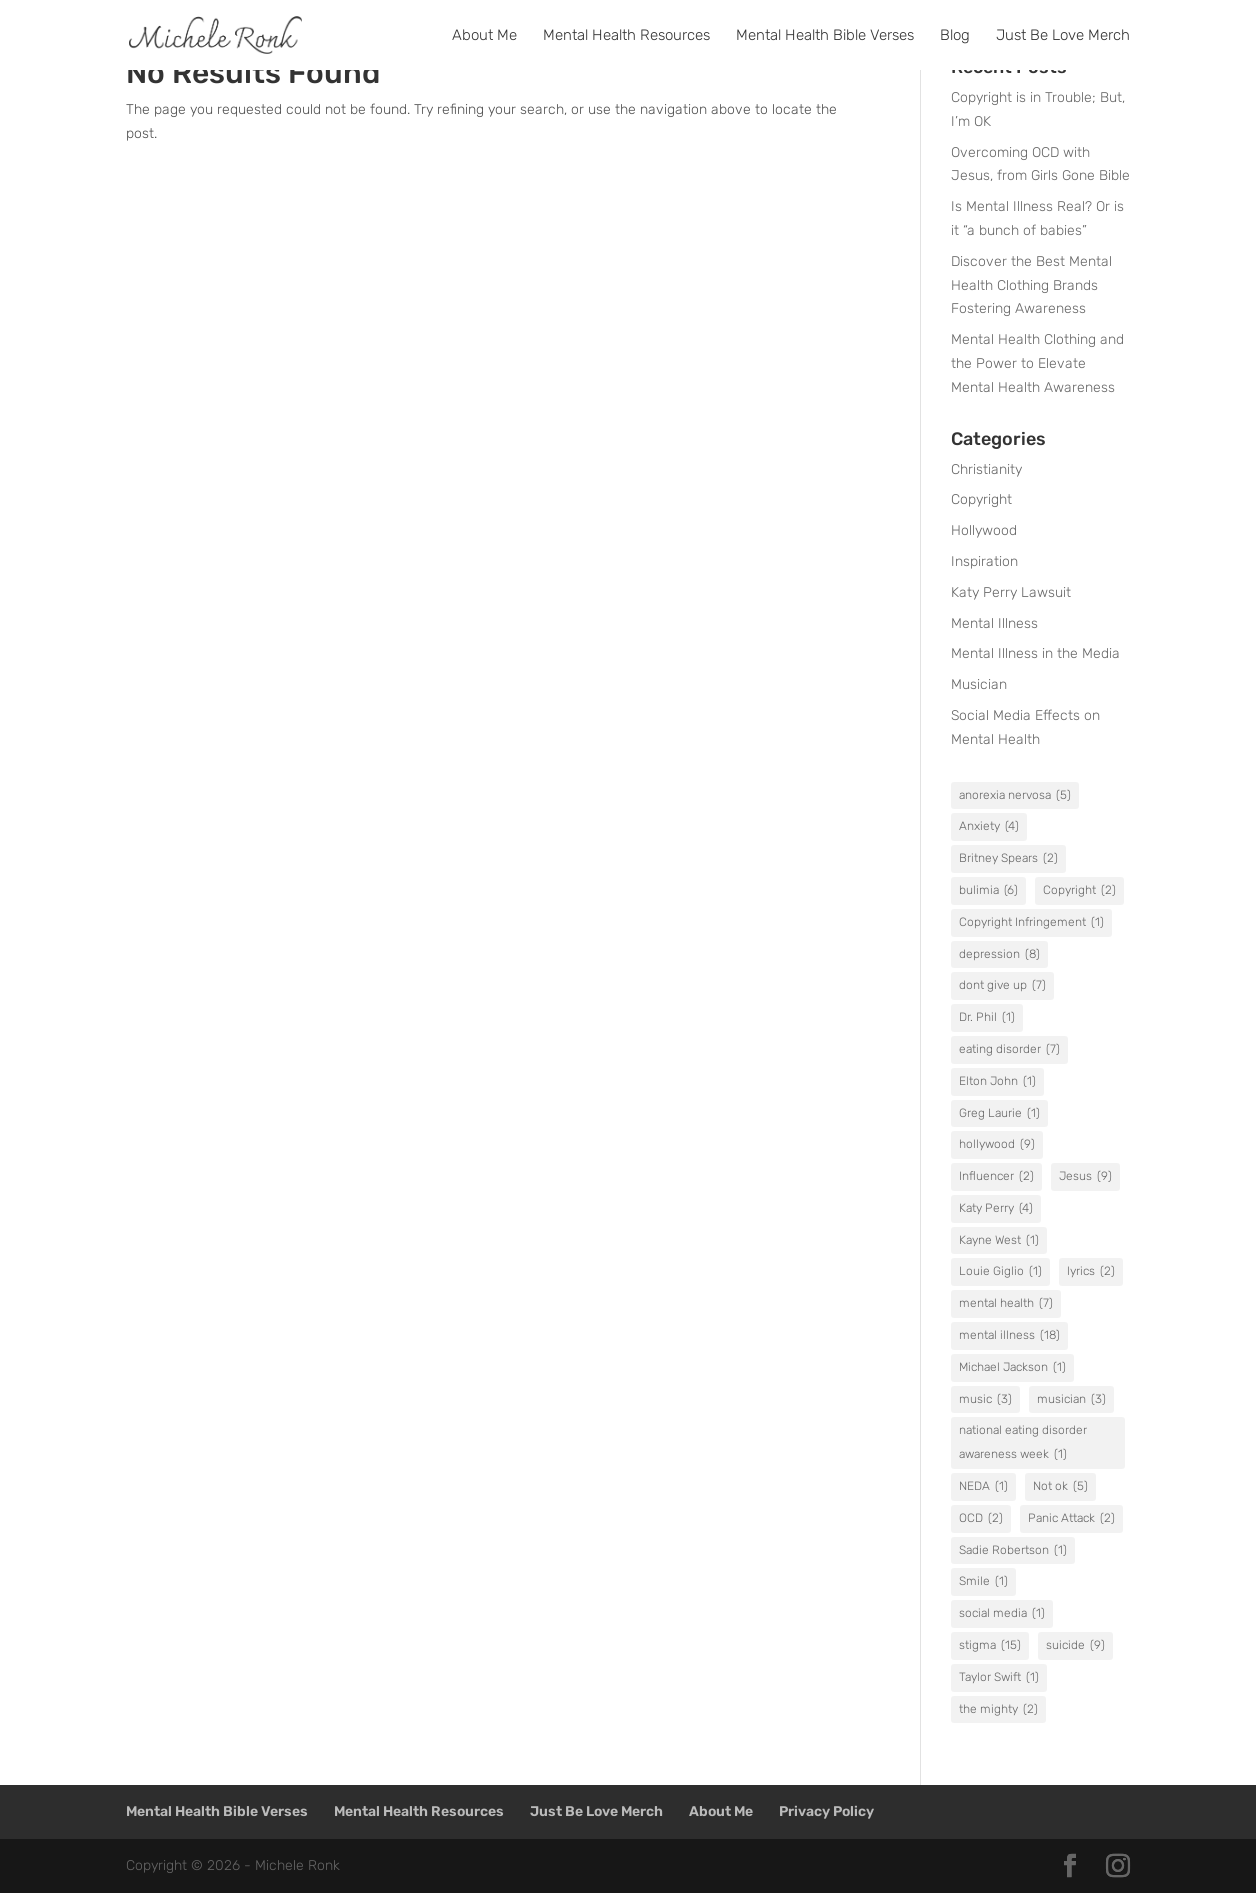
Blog (955, 36)
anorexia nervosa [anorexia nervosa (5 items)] (1015, 796)
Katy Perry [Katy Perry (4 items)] (996, 1209)
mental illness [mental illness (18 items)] (1009, 1336)
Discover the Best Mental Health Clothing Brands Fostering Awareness (1031, 285)
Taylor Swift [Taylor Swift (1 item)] (999, 1678)
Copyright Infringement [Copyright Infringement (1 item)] (1031, 923)
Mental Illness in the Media (1035, 653)
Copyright (981, 499)
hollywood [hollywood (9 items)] (997, 1145)
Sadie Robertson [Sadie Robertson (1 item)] (1013, 1551)
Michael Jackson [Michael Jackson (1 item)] (1012, 1368)
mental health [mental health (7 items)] (1006, 1304)
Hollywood (984, 530)
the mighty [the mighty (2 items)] (998, 1710)
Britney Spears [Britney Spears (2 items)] (1008, 859)
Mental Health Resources (626, 36)
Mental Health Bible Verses (825, 36)
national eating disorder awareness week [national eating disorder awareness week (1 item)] (1023, 1445)
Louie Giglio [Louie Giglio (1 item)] (1000, 1272)
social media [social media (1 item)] (1002, 1614)
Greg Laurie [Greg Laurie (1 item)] (999, 1114)
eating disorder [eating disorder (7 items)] (1009, 1050)
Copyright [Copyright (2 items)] (1079, 891)
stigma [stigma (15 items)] (990, 1646)
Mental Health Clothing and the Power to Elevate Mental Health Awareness (1037, 363)
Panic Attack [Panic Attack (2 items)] (1071, 1519)
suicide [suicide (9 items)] (1075, 1646)
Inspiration (984, 561)
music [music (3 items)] (985, 1400)
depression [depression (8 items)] (999, 955)
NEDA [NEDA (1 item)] (983, 1487)
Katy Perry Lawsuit (1011, 592)
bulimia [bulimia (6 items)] (988, 891)
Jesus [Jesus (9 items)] (1085, 1177)
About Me (484, 36)
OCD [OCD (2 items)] (981, 1519)
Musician (979, 684)
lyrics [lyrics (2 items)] (1091, 1272)
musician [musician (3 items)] (1071, 1400)
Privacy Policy (826, 1811)
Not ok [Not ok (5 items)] (1060, 1487)
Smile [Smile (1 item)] (983, 1582)
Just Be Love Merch (1063, 36)
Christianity (986, 469)
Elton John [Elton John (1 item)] (997, 1082)
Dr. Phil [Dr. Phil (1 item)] (987, 1018)
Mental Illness (994, 623)
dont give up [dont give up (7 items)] (1002, 986)
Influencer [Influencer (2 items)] (996, 1177)
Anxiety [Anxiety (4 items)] (989, 827)
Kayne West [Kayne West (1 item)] (999, 1241)
